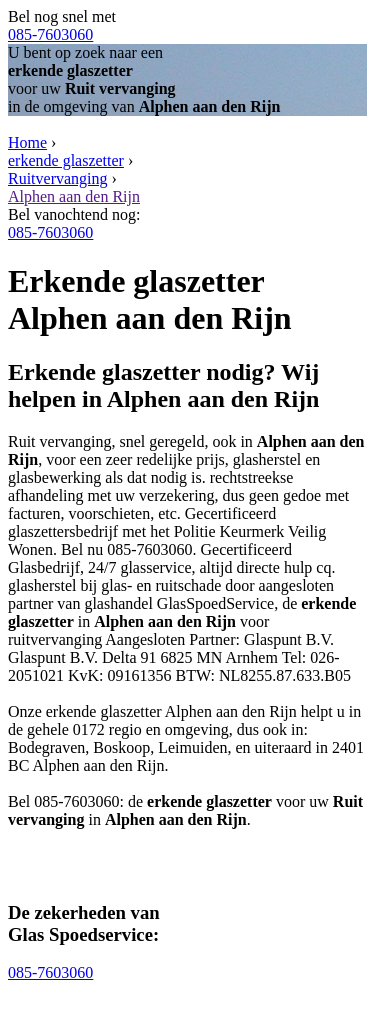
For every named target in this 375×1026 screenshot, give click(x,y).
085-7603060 (50, 34)
